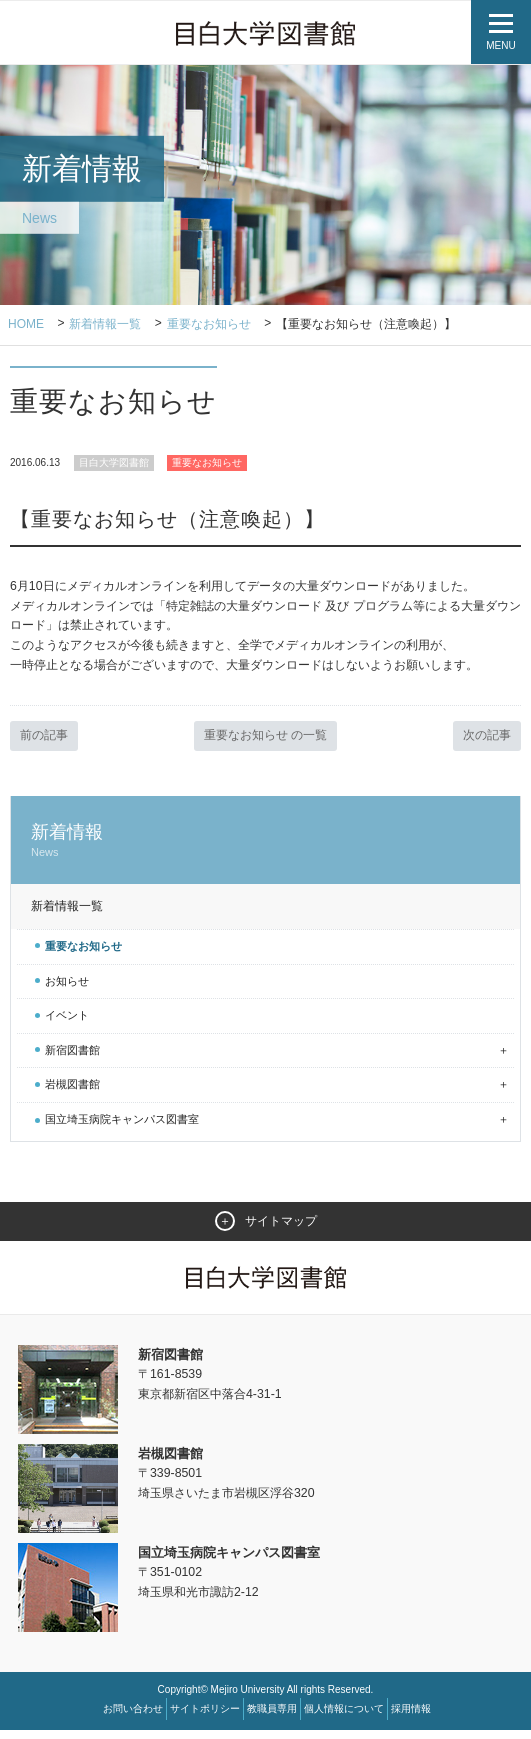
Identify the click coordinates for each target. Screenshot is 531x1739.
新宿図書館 (72, 1058)
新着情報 (265, 849)
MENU (500, 45)
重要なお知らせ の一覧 (266, 743)
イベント (67, 1024)
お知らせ (67, 989)
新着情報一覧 (106, 325)
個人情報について (344, 1717)
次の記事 (485, 743)
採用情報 (411, 1717)
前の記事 (46, 743)
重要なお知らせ (209, 325)
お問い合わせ (133, 1717)
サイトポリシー (205, 1717)
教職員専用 (272, 1717)
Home (26, 325)
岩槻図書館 (72, 1093)
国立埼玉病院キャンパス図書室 (122, 1128)
